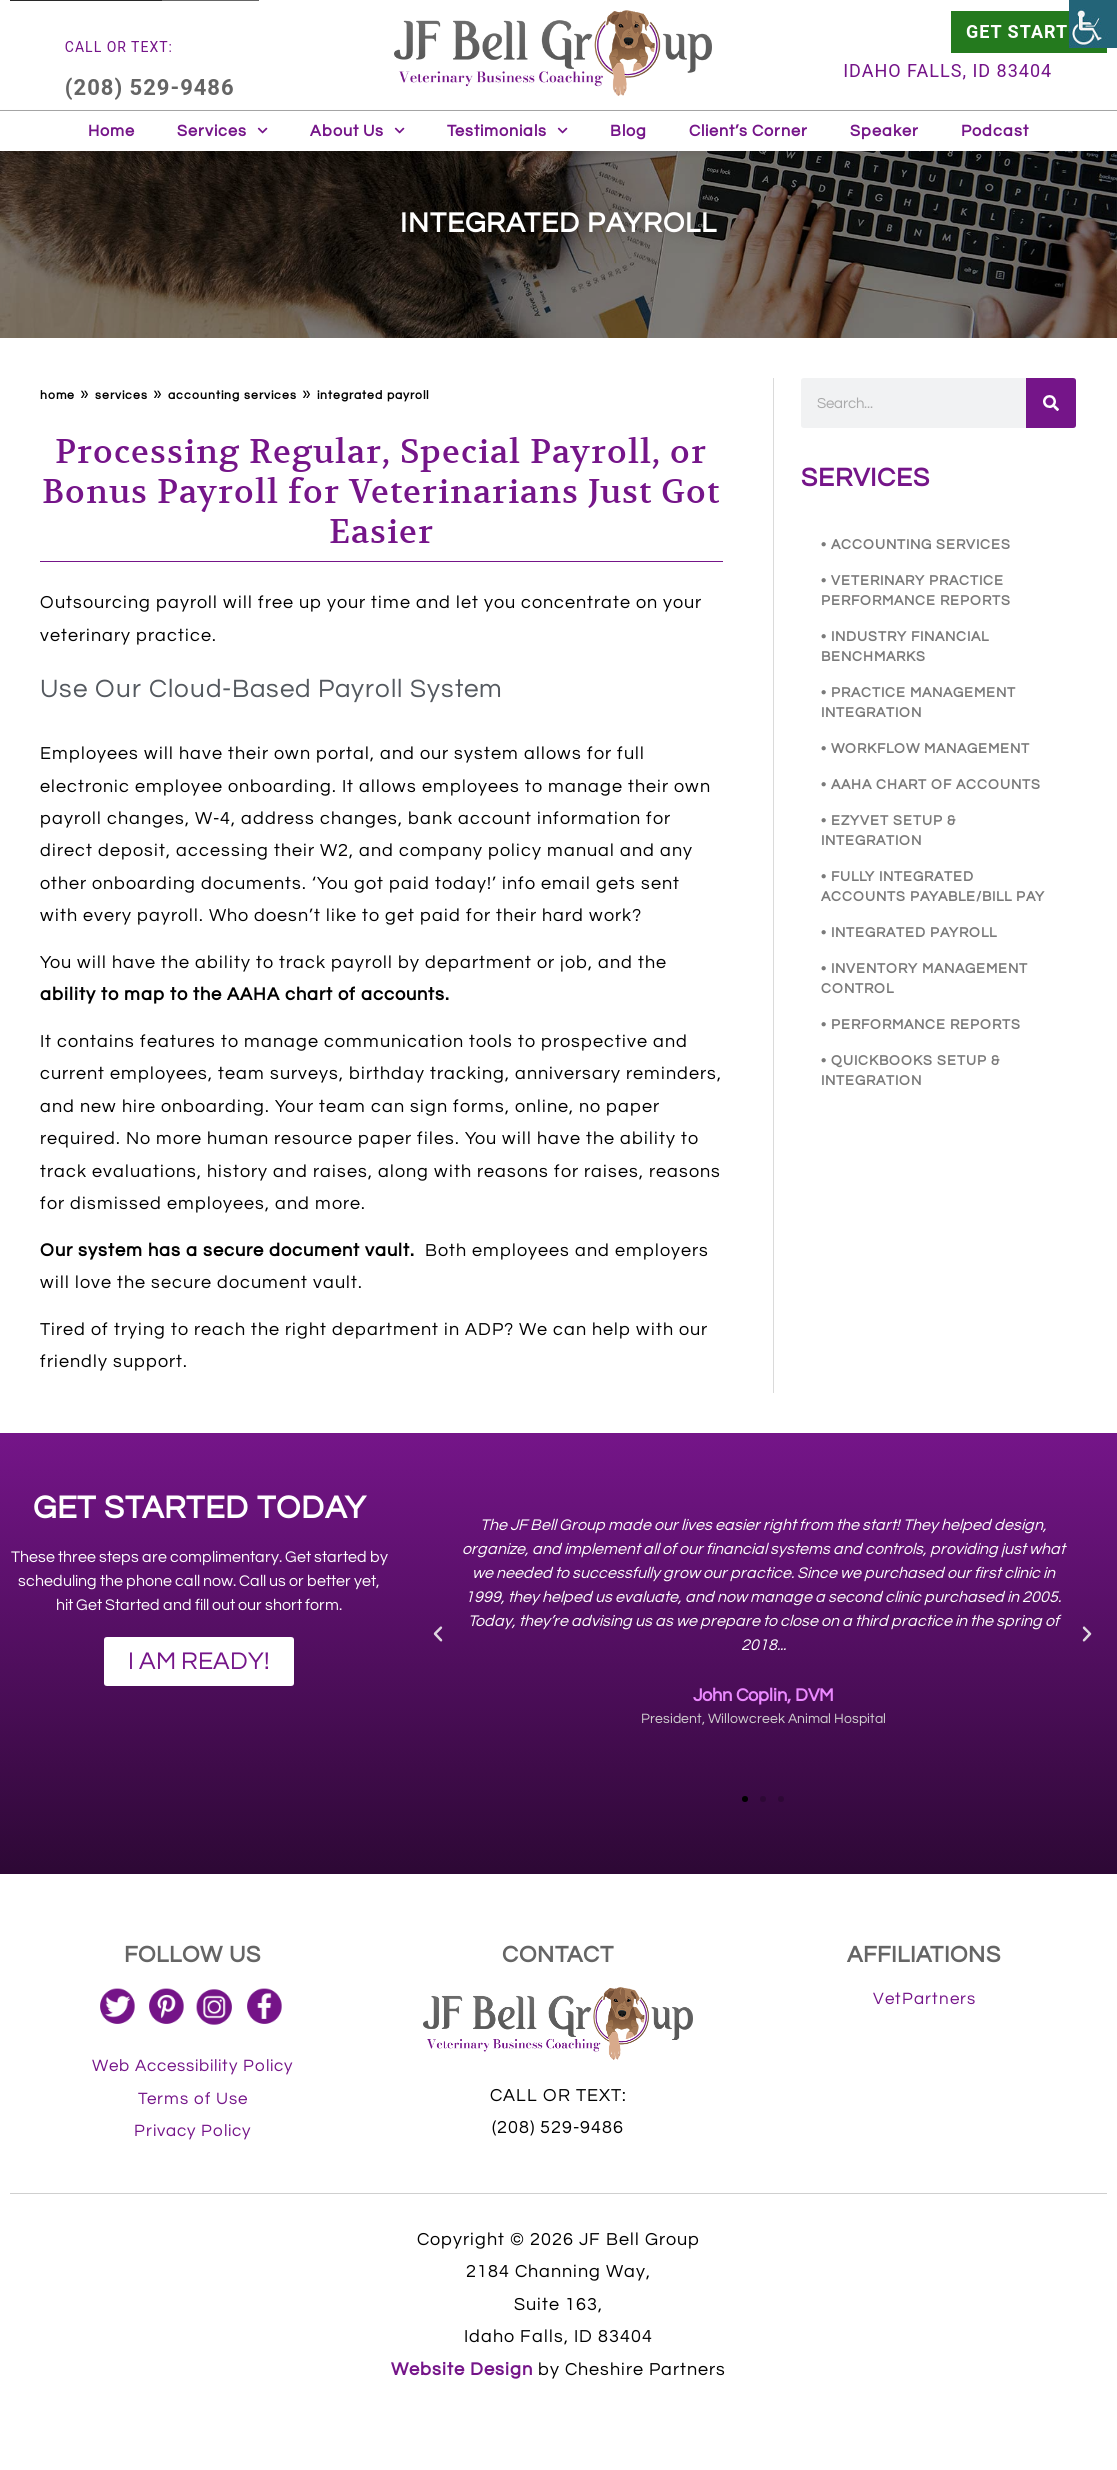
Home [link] (111, 131)
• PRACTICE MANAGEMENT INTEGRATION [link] (918, 703)
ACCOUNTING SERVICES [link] (232, 395)
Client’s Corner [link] (748, 131)
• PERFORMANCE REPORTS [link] (921, 1025)
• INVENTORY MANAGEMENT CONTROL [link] (924, 979)
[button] (438, 1634)
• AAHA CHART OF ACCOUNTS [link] (931, 785)
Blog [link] (628, 131)
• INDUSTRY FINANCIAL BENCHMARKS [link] (905, 647)
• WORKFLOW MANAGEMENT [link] (925, 749)
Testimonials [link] (507, 130)
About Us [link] (357, 130)
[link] (1093, 24)
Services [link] (222, 130)
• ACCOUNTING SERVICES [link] (916, 545)
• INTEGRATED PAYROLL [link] (909, 933)
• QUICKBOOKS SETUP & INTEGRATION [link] (910, 1071)
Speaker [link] (884, 131)
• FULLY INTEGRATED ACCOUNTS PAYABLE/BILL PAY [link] (933, 887)
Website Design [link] (462, 2369)
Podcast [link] (995, 131)
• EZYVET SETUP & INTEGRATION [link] (888, 831)
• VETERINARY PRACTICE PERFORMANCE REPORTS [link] (916, 591)
